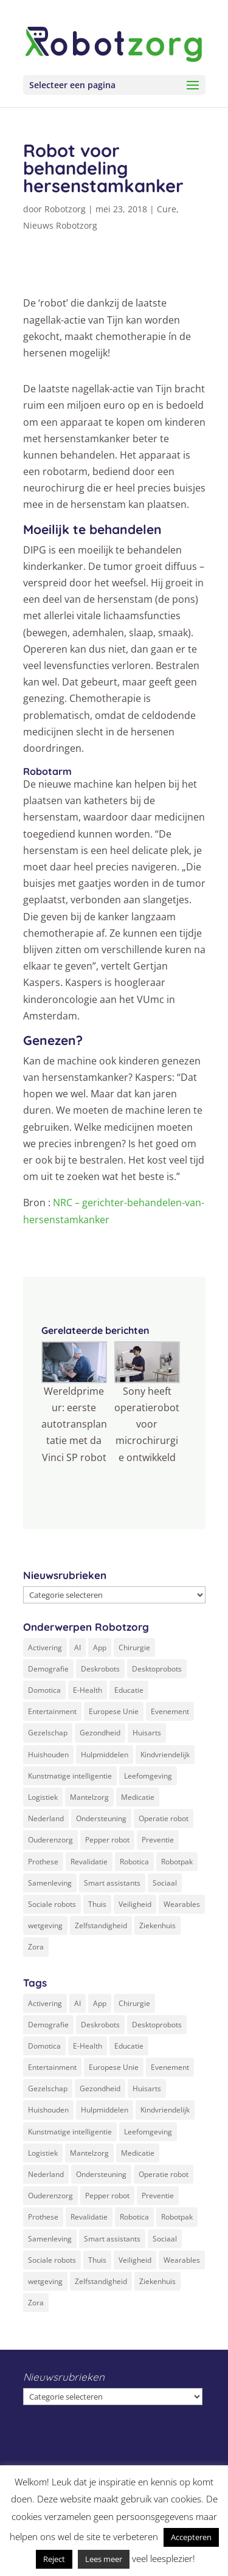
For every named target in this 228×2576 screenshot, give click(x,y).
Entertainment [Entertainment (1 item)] (52, 1711)
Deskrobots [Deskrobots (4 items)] (100, 1669)
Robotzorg (65, 209)
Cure (166, 209)
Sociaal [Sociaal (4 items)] (165, 1883)
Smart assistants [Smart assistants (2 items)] (112, 1883)
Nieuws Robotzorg (60, 225)
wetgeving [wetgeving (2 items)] (45, 1925)
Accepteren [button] (191, 2537)
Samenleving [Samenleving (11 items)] (50, 1883)
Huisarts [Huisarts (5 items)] (147, 1732)
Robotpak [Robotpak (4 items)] (177, 1861)
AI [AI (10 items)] (77, 1647)
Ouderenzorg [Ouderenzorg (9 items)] (50, 1840)
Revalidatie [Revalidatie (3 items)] (89, 1861)
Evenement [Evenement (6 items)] (170, 1711)
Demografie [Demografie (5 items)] (48, 1669)
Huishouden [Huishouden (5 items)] (48, 1754)
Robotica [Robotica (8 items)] (134, 1861)
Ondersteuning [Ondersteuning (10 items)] (101, 1818)
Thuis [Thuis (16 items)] (97, 1904)
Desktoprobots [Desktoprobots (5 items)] (157, 1669)
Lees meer (103, 2558)
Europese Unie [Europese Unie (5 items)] (114, 1711)
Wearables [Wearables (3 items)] (182, 1904)
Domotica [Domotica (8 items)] (44, 1690)
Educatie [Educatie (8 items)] (128, 1690)
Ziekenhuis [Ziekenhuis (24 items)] (157, 1925)
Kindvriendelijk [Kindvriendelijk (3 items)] (165, 1754)
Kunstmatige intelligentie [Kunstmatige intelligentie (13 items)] (70, 1776)
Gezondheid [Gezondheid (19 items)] (100, 1732)
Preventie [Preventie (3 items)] (158, 1840)
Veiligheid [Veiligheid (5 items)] (135, 1904)
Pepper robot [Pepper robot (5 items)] (107, 1840)
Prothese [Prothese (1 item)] (43, 1861)
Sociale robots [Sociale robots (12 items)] (52, 1904)
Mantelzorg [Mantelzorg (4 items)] (89, 1797)
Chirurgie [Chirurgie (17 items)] (134, 1647)
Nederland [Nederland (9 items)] (46, 1818)
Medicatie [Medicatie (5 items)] (137, 1797)
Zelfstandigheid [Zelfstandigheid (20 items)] (101, 1925)
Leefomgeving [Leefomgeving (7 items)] (148, 1776)
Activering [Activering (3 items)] (45, 1647)
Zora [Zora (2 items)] (36, 1947)
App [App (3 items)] (99, 1647)
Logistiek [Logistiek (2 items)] (43, 1797)
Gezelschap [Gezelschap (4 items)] (47, 1732)
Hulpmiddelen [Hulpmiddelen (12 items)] (104, 1754)
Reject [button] (54, 2558)
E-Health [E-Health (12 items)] (87, 1690)
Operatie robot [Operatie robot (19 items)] (163, 1818)
